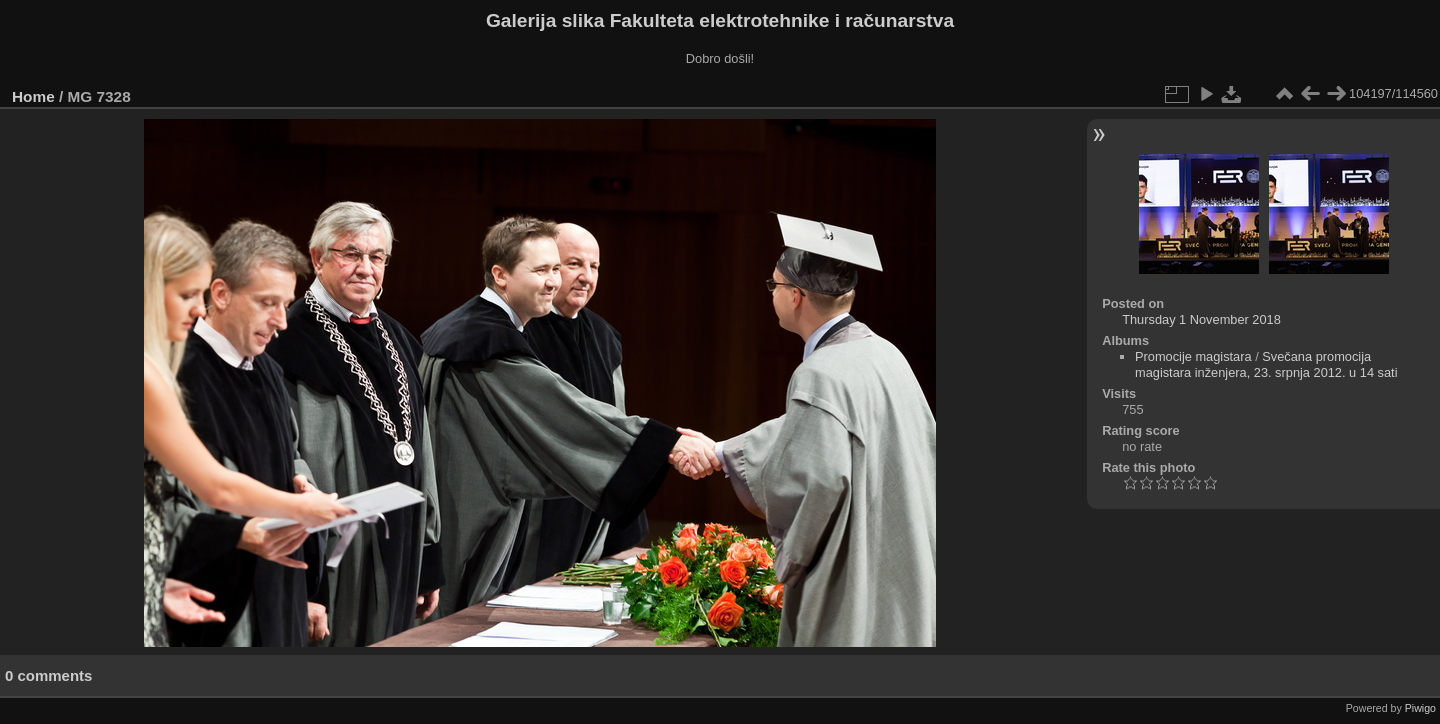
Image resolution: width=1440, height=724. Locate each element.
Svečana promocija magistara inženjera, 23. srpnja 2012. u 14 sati (1266, 364)
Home (33, 96)
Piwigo (1420, 708)
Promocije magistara (1193, 356)
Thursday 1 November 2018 (1201, 319)
